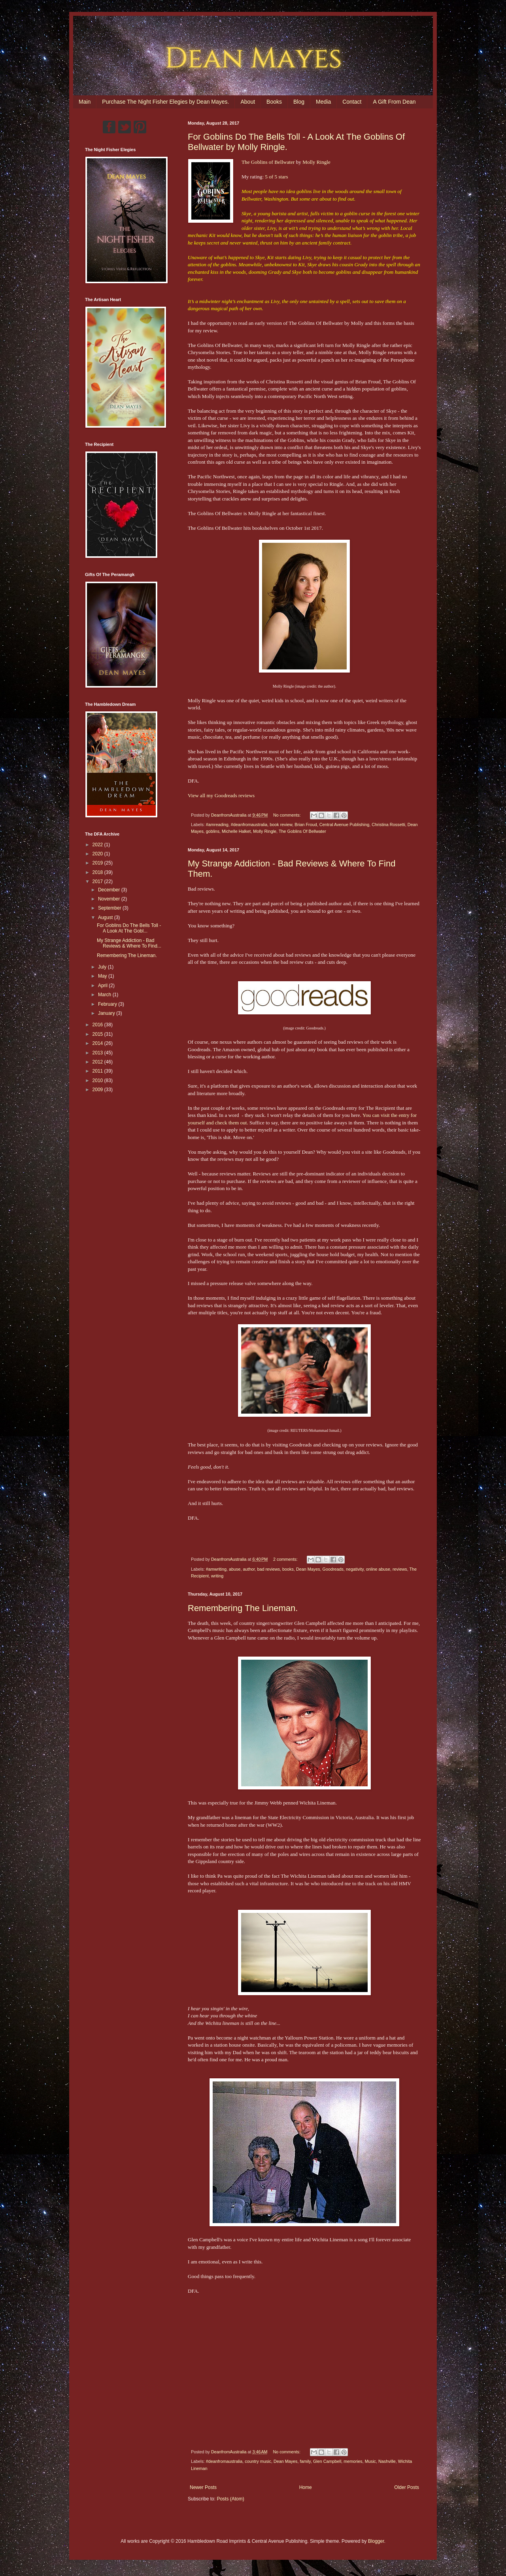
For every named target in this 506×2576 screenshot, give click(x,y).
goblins (212, 831)
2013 (98, 1053)
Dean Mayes (308, 1569)
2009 (98, 1089)
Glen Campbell (327, 2461)
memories (353, 2461)
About (247, 102)
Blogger (376, 2541)
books (288, 1569)
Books (274, 102)
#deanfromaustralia (249, 824)
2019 (98, 863)
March (105, 994)
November (109, 899)
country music (258, 2461)
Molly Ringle (316, 162)
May (103, 976)
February (108, 1004)
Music (370, 2461)
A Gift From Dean (394, 102)
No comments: (287, 815)
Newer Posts (203, 2487)
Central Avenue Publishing (344, 824)
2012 (98, 1062)
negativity (355, 1569)
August (106, 917)
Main (85, 102)
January (107, 1013)
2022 (98, 844)
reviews (400, 1569)
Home (305, 2487)
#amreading (217, 824)
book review (281, 824)
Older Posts (406, 2487)
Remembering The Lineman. (243, 1608)
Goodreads (333, 1569)
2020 (98, 854)
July (103, 967)
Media (323, 102)
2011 (98, 1071)
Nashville (387, 2461)
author (249, 1569)
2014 (98, 1043)
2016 (98, 1024)
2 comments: (286, 1559)
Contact (351, 102)
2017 (98, 881)
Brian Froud (306, 824)
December (109, 890)
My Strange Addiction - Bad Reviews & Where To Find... (129, 943)
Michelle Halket (236, 831)
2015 (98, 1034)
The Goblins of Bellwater (268, 162)
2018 (98, 872)
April (103, 985)
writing (217, 1575)
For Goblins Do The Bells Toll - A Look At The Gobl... (129, 928)
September (110, 908)
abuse (234, 1569)
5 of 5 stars (276, 177)
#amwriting (216, 1569)
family (305, 2461)
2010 (98, 1080)
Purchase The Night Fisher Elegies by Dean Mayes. (165, 102)
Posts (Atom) (230, 2499)
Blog (298, 102)
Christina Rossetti (388, 824)
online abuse (378, 1569)
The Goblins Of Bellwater (302, 831)
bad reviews (268, 1569)
